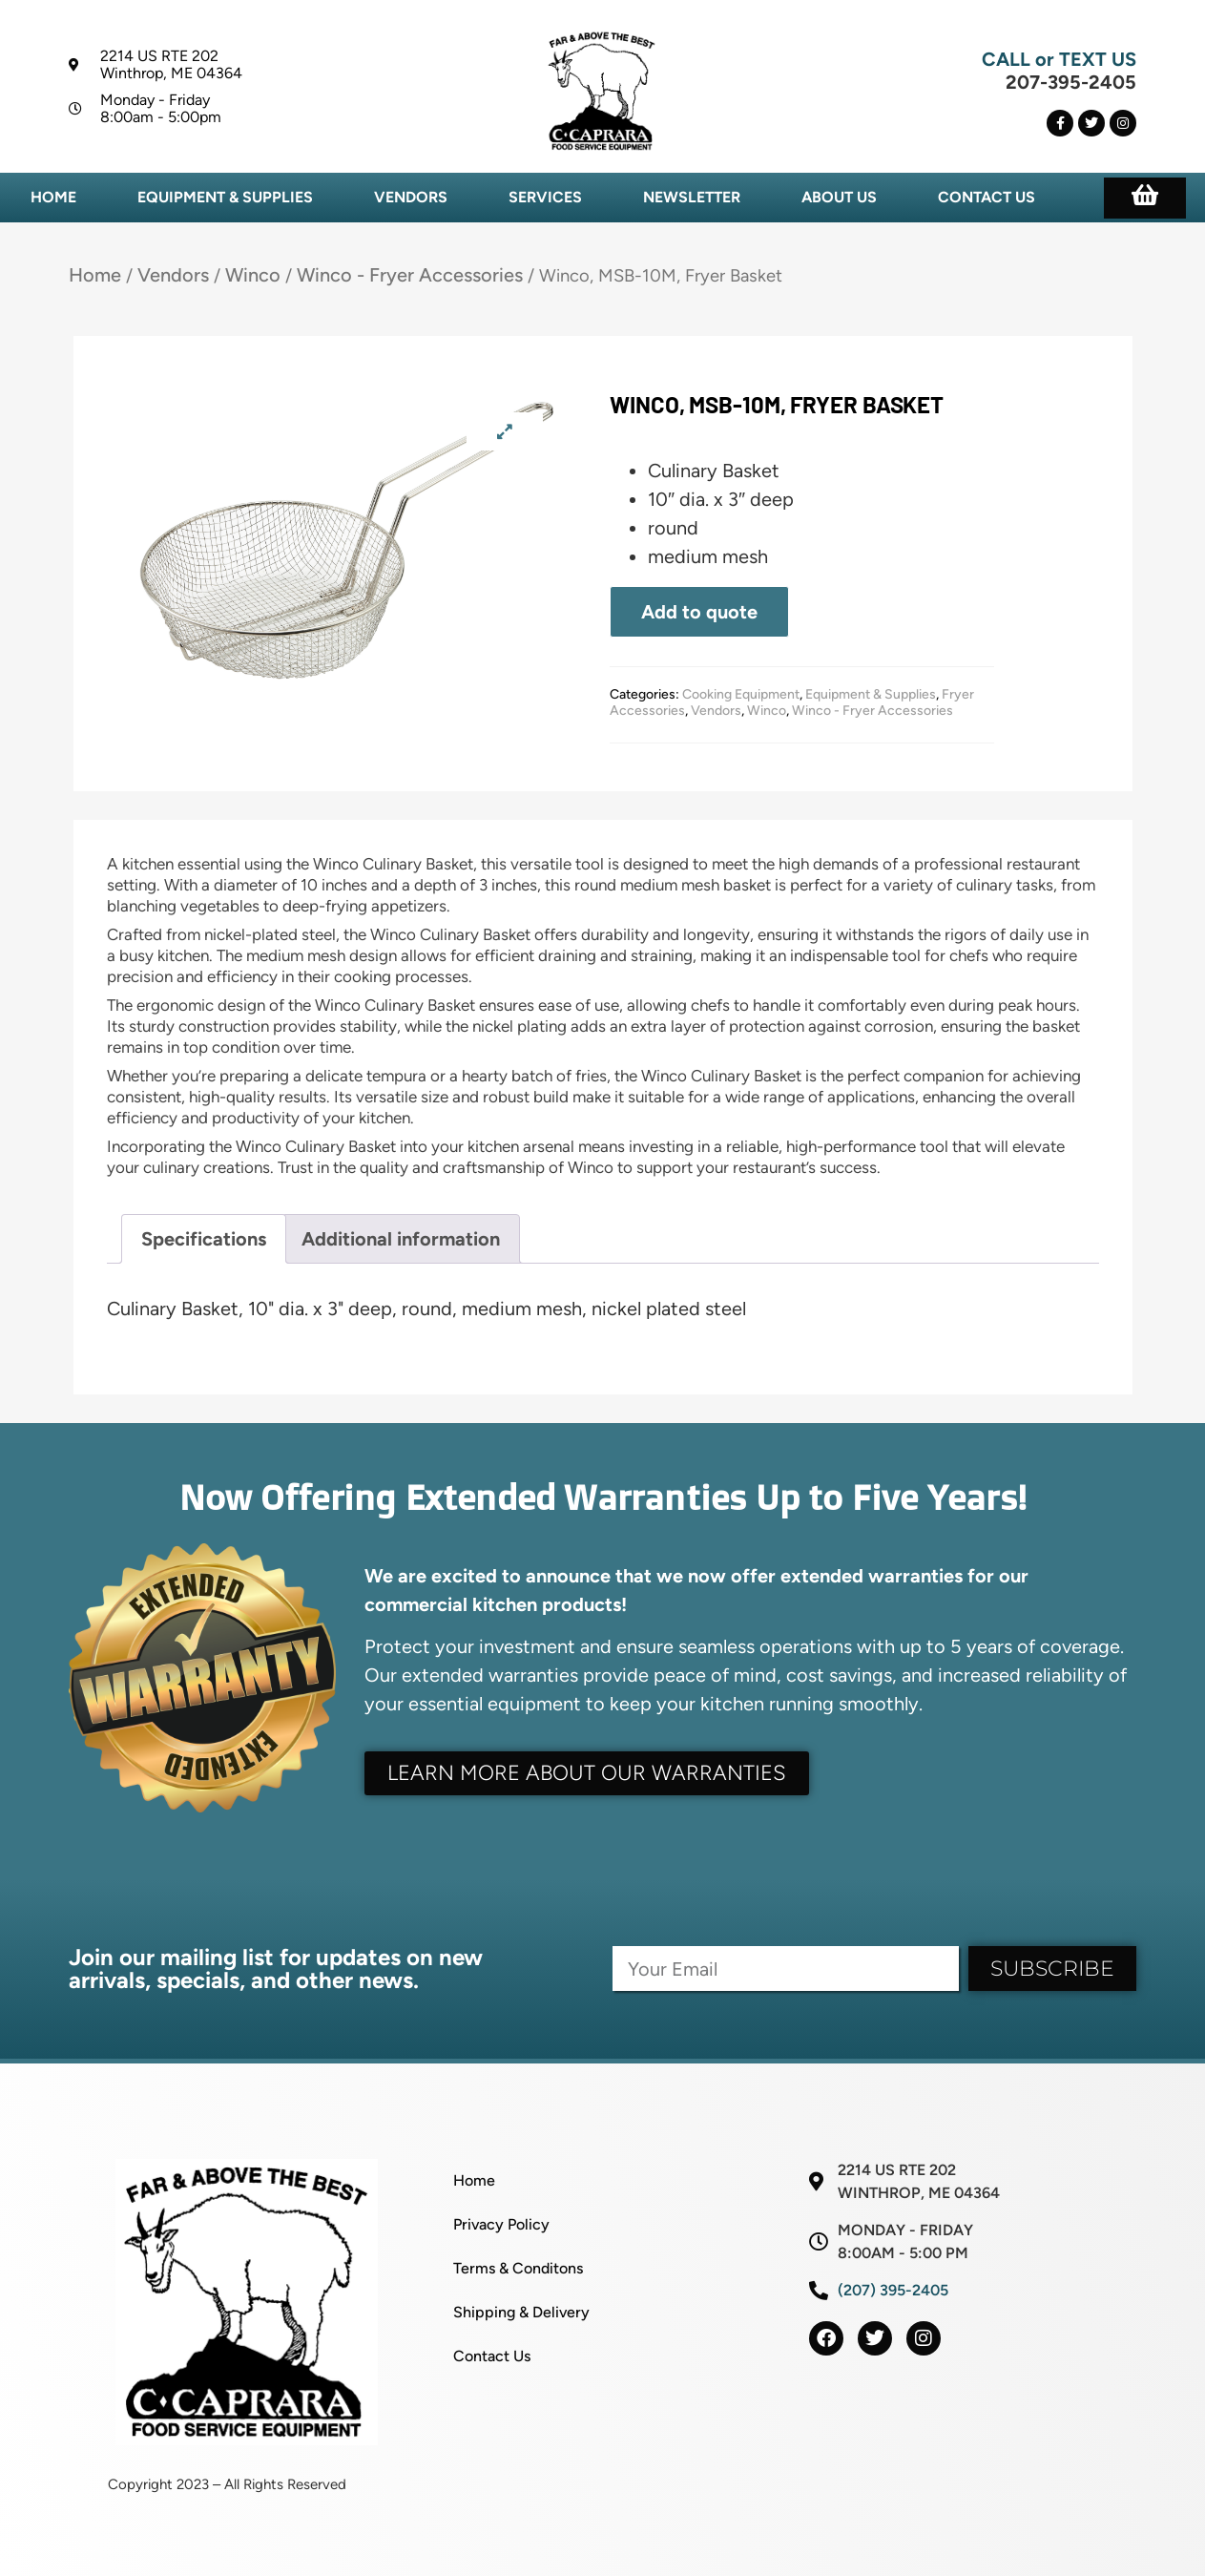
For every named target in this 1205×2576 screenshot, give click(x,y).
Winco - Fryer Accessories (410, 274)
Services (545, 197)
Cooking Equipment (741, 694)
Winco (252, 274)
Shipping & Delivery (521, 2312)
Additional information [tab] (400, 1238)
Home (53, 197)
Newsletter (691, 197)
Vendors (410, 197)
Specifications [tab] (203, 1238)
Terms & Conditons (518, 2268)
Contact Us (986, 197)
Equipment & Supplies (225, 197)
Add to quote (699, 611)
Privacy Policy (501, 2224)
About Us (839, 197)
